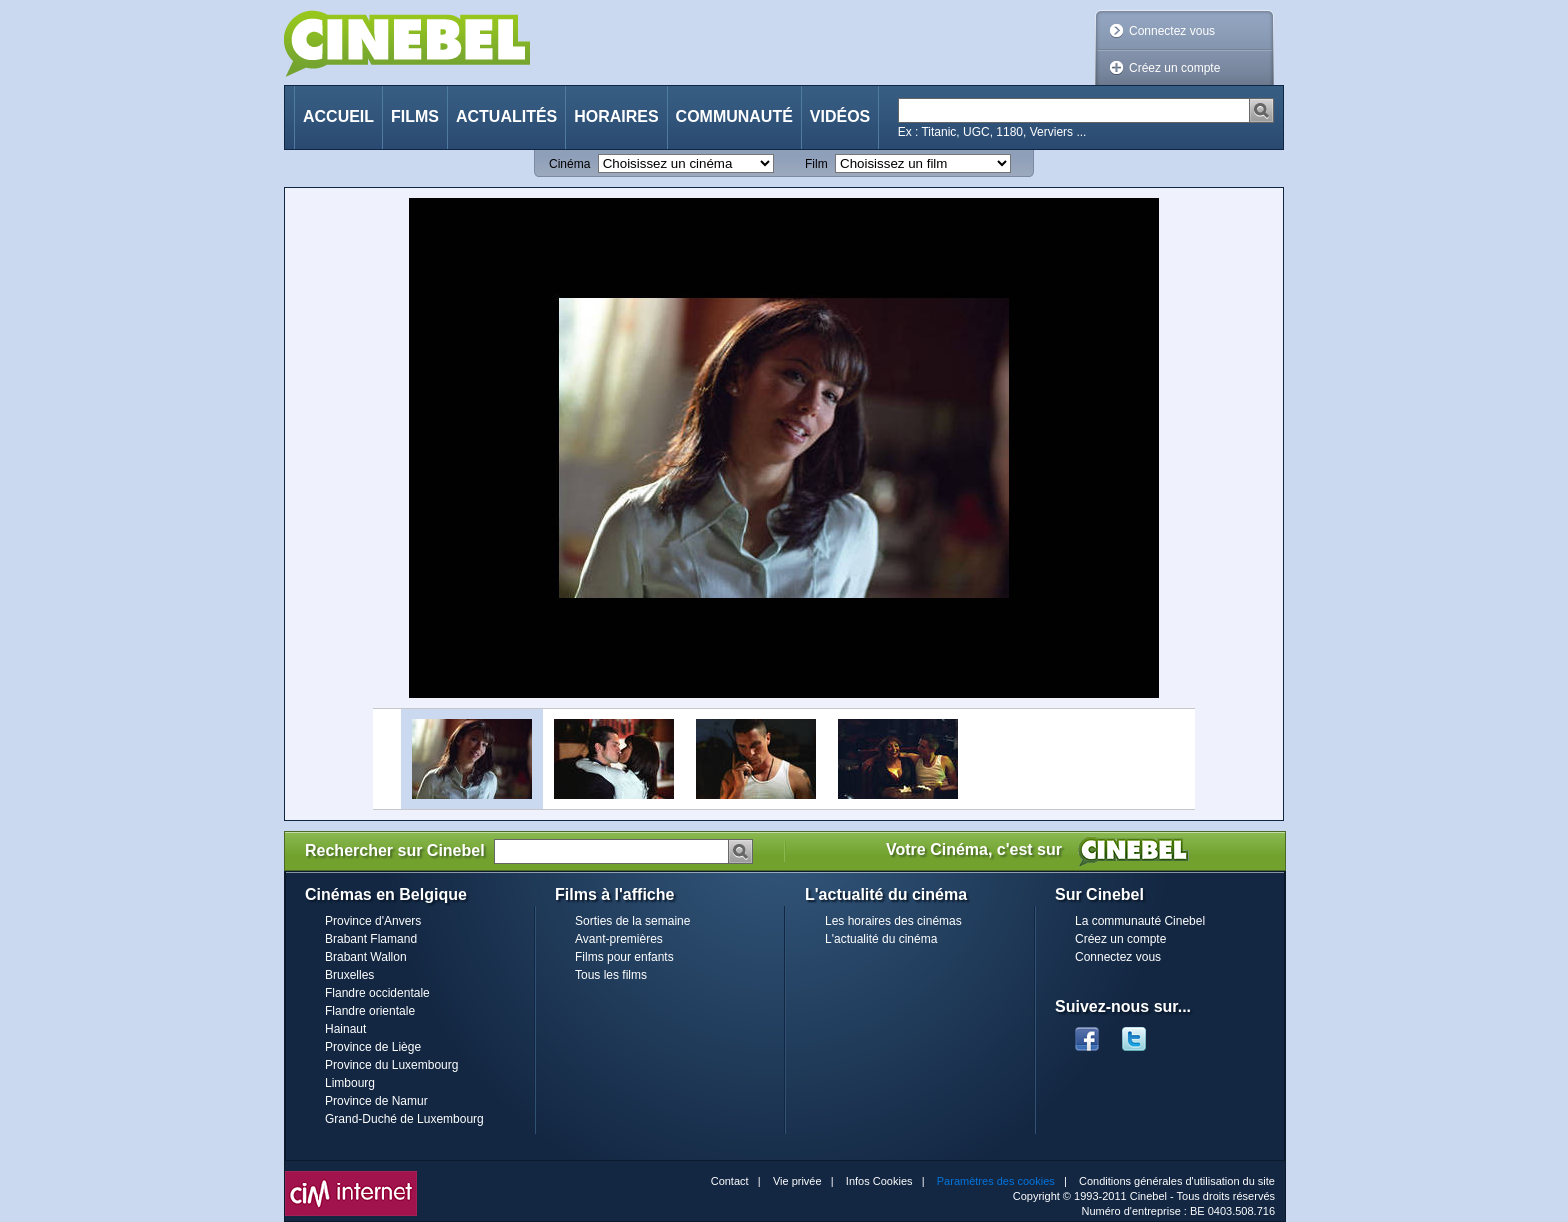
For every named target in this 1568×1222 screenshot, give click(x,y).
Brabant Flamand (371, 939)
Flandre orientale (370, 1011)
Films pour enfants (624, 957)
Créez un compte (1174, 68)
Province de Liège (373, 1047)
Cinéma (569, 164)
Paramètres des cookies (996, 1181)
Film (816, 164)
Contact (730, 1181)
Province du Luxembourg (391, 1065)
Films (415, 116)
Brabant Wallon (366, 957)
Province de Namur (376, 1101)
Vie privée (797, 1181)
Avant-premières (619, 939)
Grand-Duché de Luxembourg (404, 1119)
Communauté (734, 116)
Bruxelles (349, 975)
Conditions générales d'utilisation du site (1177, 1181)
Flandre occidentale (377, 993)
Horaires (616, 116)
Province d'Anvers (373, 921)
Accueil (338, 116)
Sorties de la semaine (632, 921)
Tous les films (611, 975)
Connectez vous (1172, 31)
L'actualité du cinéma (881, 939)
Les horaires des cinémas (893, 921)
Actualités (506, 116)
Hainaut (345, 1029)
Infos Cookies (879, 1181)
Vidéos (840, 116)
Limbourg (350, 1083)
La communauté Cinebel (1140, 921)
